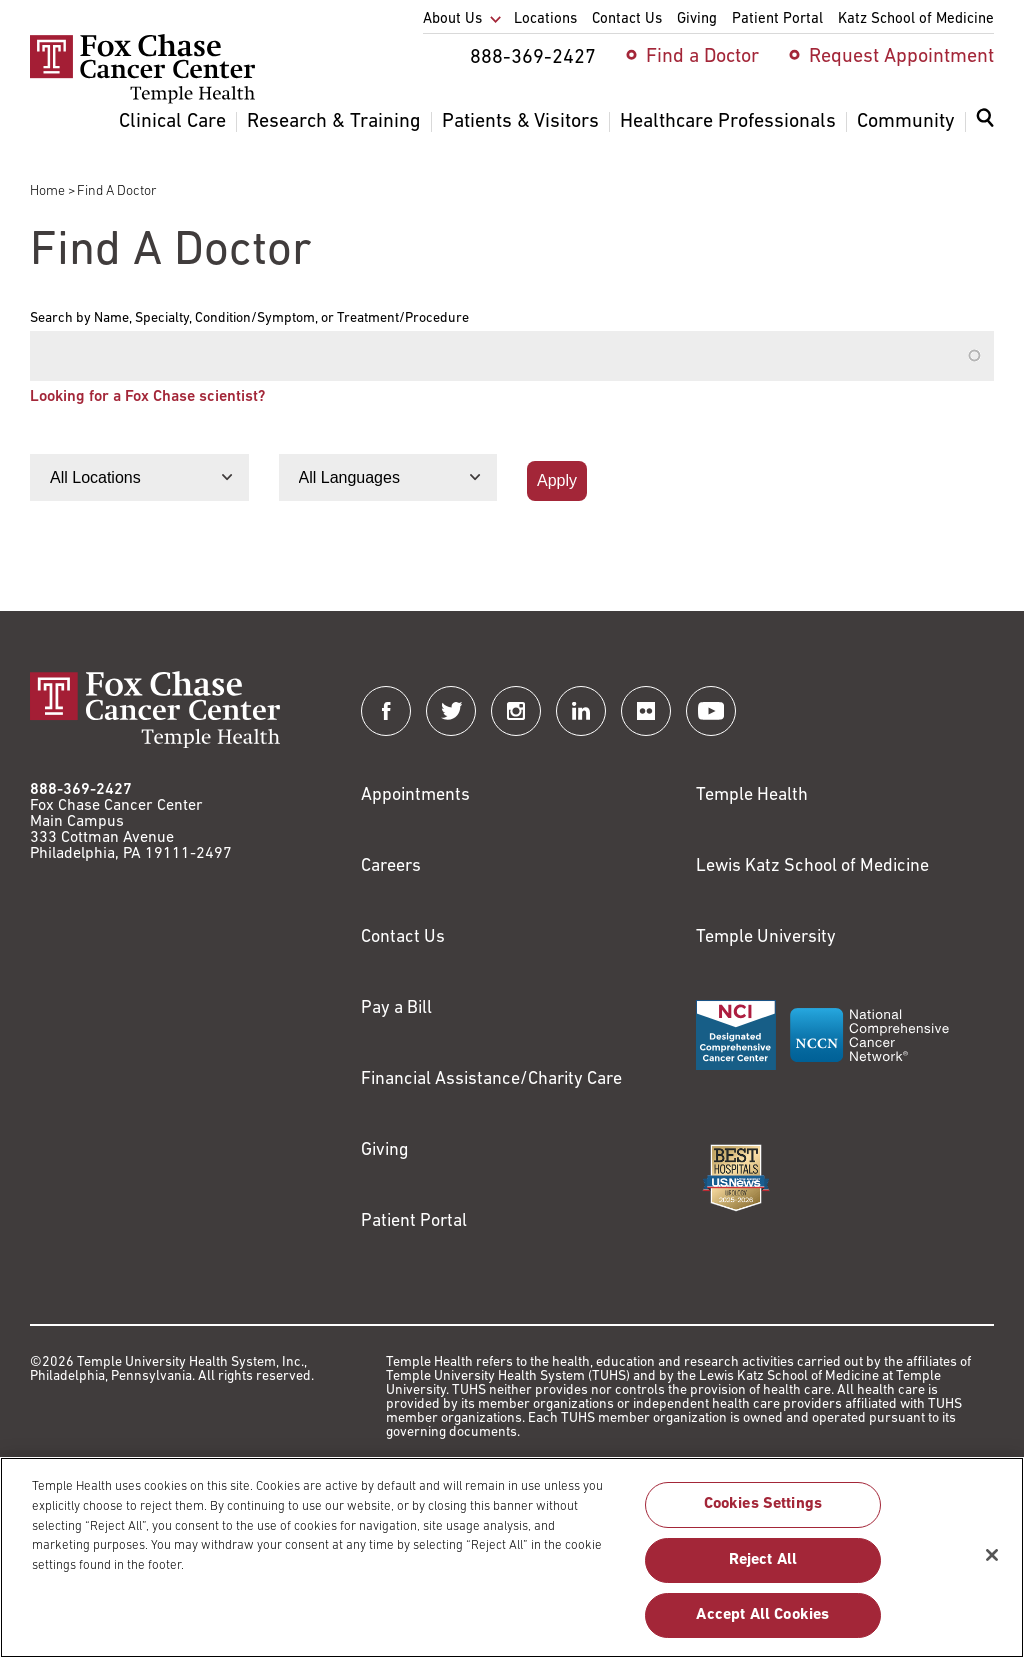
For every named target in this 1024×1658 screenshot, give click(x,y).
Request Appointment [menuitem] (901, 57)
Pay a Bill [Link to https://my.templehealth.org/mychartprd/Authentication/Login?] (396, 1008)
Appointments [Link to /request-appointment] (415, 795)
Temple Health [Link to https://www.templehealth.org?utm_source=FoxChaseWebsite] (752, 795)
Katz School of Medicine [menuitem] (916, 19)
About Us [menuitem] (452, 19)
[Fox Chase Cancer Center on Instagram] (516, 711)
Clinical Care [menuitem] (172, 122)
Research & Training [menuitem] (334, 122)
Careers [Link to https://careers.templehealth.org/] (391, 866)
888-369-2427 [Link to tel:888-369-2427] (81, 790)
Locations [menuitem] (545, 19)
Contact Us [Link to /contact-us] (403, 937)
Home (47, 191)
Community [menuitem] (906, 122)
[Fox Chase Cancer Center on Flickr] (646, 711)
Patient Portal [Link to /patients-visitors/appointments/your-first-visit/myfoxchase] (414, 1221)
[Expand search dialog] (985, 122)
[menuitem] (985, 130)
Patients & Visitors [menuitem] (520, 122)
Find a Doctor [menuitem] (702, 57)
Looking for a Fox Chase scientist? (147, 397)
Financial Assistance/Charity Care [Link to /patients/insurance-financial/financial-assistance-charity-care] (491, 1079)
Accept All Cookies (762, 1625)
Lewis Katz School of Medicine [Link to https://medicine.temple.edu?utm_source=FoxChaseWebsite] (812, 866)
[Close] (992, 1565)
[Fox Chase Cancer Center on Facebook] (386, 711)
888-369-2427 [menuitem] (533, 58)
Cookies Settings (763, 1515)
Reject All (763, 1570)
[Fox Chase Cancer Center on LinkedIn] (581, 711)
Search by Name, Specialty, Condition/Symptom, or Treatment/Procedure (249, 319)
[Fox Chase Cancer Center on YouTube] (711, 711)
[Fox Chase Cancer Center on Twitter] (451, 711)
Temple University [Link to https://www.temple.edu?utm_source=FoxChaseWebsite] (766, 937)
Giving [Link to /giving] (385, 1150)
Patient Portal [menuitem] (777, 19)
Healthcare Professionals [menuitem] (728, 122)
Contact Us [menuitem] (627, 19)
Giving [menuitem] (697, 19)
